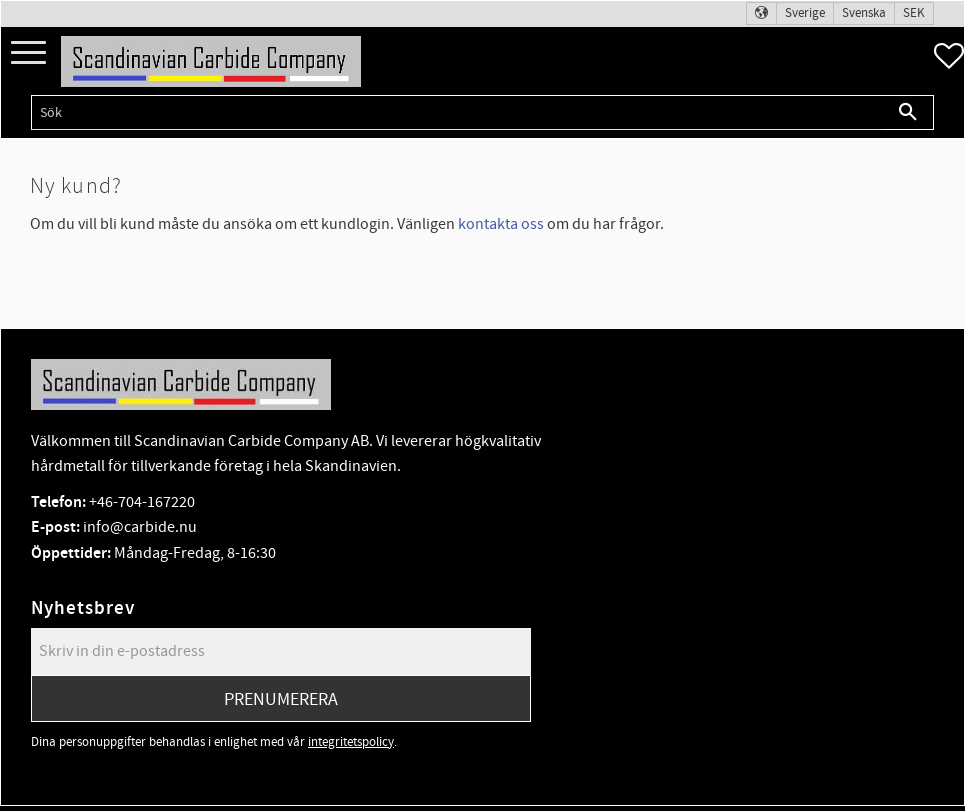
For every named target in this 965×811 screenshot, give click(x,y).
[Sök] (908, 112)
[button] (28, 53)
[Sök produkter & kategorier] (457, 112)
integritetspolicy (351, 742)
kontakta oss (501, 224)
